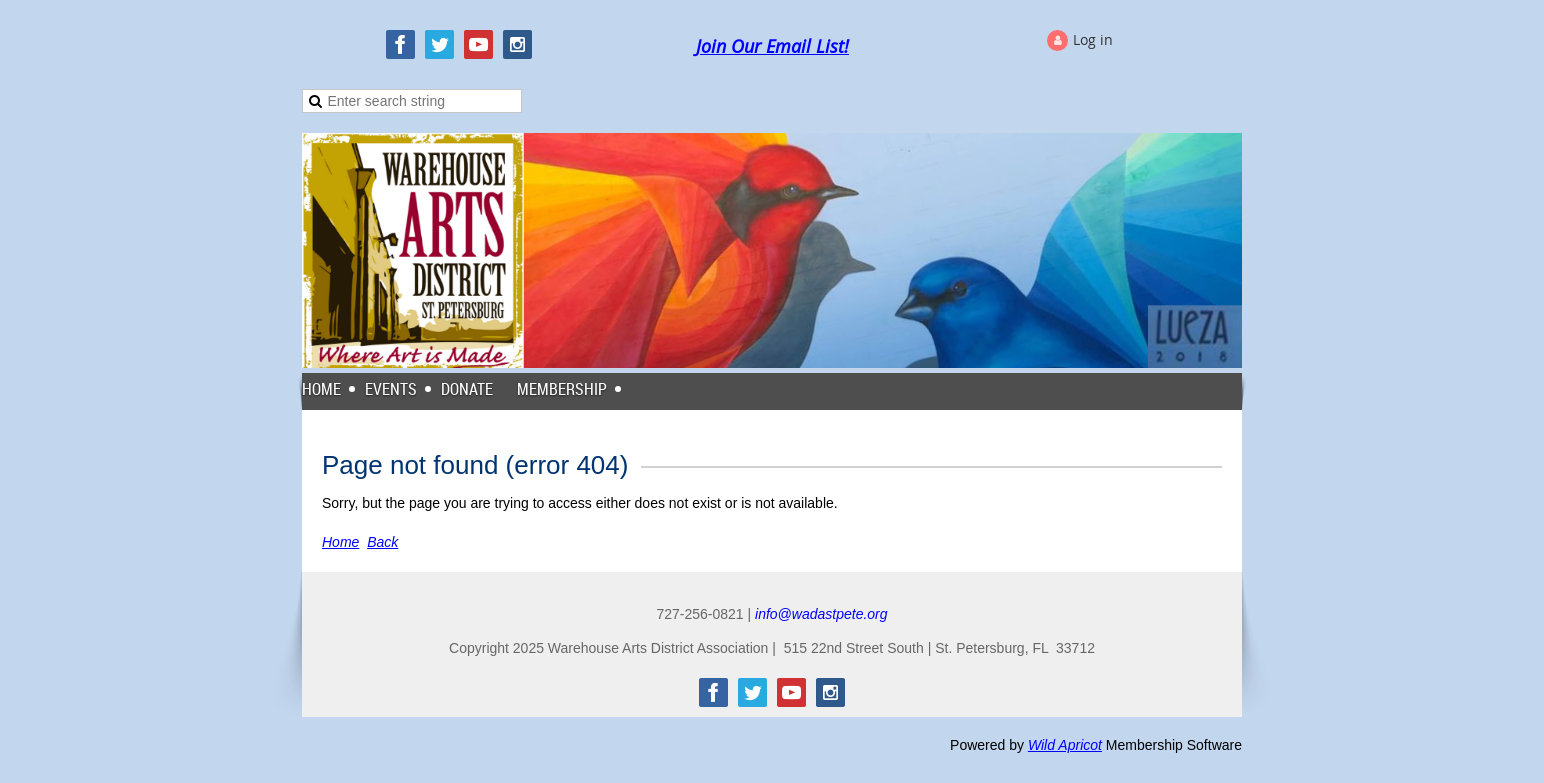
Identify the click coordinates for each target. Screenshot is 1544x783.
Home (340, 542)
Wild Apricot (1065, 745)
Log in (1093, 39)
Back (382, 542)
